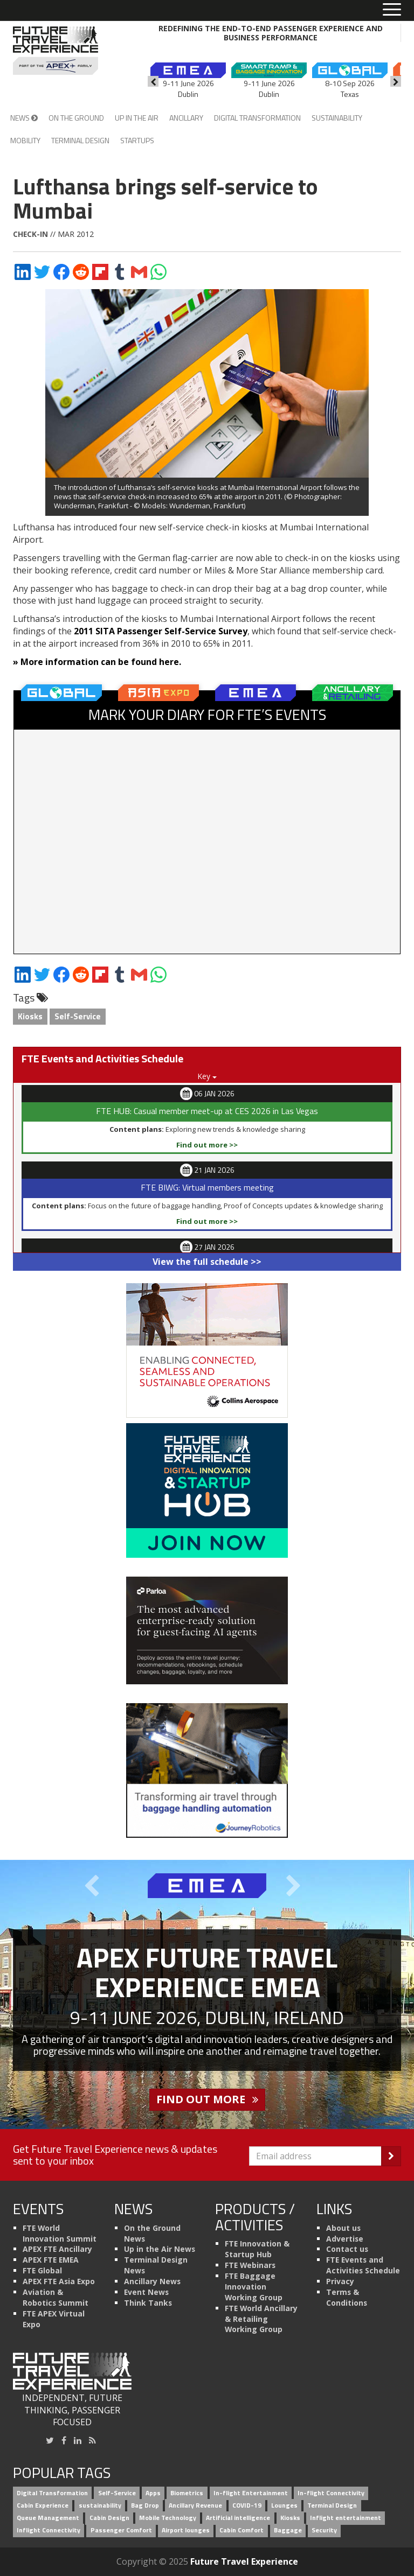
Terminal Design (80, 140)
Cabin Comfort (241, 2530)
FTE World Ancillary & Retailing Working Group (261, 2319)
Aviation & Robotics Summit (55, 2297)
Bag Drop (145, 2506)
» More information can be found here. (97, 662)
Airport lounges (186, 2530)
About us (343, 2228)
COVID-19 (246, 2506)
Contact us (347, 2249)
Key (207, 1076)
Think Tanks (148, 2303)
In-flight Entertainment (250, 2493)
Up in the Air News (159, 2249)
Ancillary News (152, 2281)
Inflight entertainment (345, 2517)
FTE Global (42, 2270)
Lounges (284, 2506)
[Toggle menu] (392, 10)
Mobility (25, 140)
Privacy (340, 2281)
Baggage (288, 2530)
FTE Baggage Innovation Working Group (253, 2286)
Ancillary (186, 117)
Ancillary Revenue (195, 2506)
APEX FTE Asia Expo (59, 2281)
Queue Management (48, 2517)
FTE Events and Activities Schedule (363, 2265)
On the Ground (76, 117)
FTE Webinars (250, 2265)
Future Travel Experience (244, 2561)
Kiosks (30, 1016)
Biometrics (186, 2493)
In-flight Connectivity (331, 2493)
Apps (153, 2493)
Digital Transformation (257, 117)
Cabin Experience (42, 2506)
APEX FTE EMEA (51, 2260)
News (24, 117)
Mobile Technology (167, 2517)
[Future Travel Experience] (55, 50)
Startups (137, 140)
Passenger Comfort (121, 2530)
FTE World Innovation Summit (59, 2233)
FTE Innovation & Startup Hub (257, 2248)
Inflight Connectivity (48, 2530)
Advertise (344, 2239)
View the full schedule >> (207, 1262)
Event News (146, 2292)
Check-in (30, 234)
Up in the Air (136, 117)
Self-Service (77, 1016)
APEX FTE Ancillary (57, 2249)
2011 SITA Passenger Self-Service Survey (159, 631)
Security (324, 2530)
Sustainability (337, 117)
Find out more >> (207, 1145)
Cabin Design (109, 2517)
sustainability (100, 2506)
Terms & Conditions (346, 2297)
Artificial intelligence (238, 2517)
